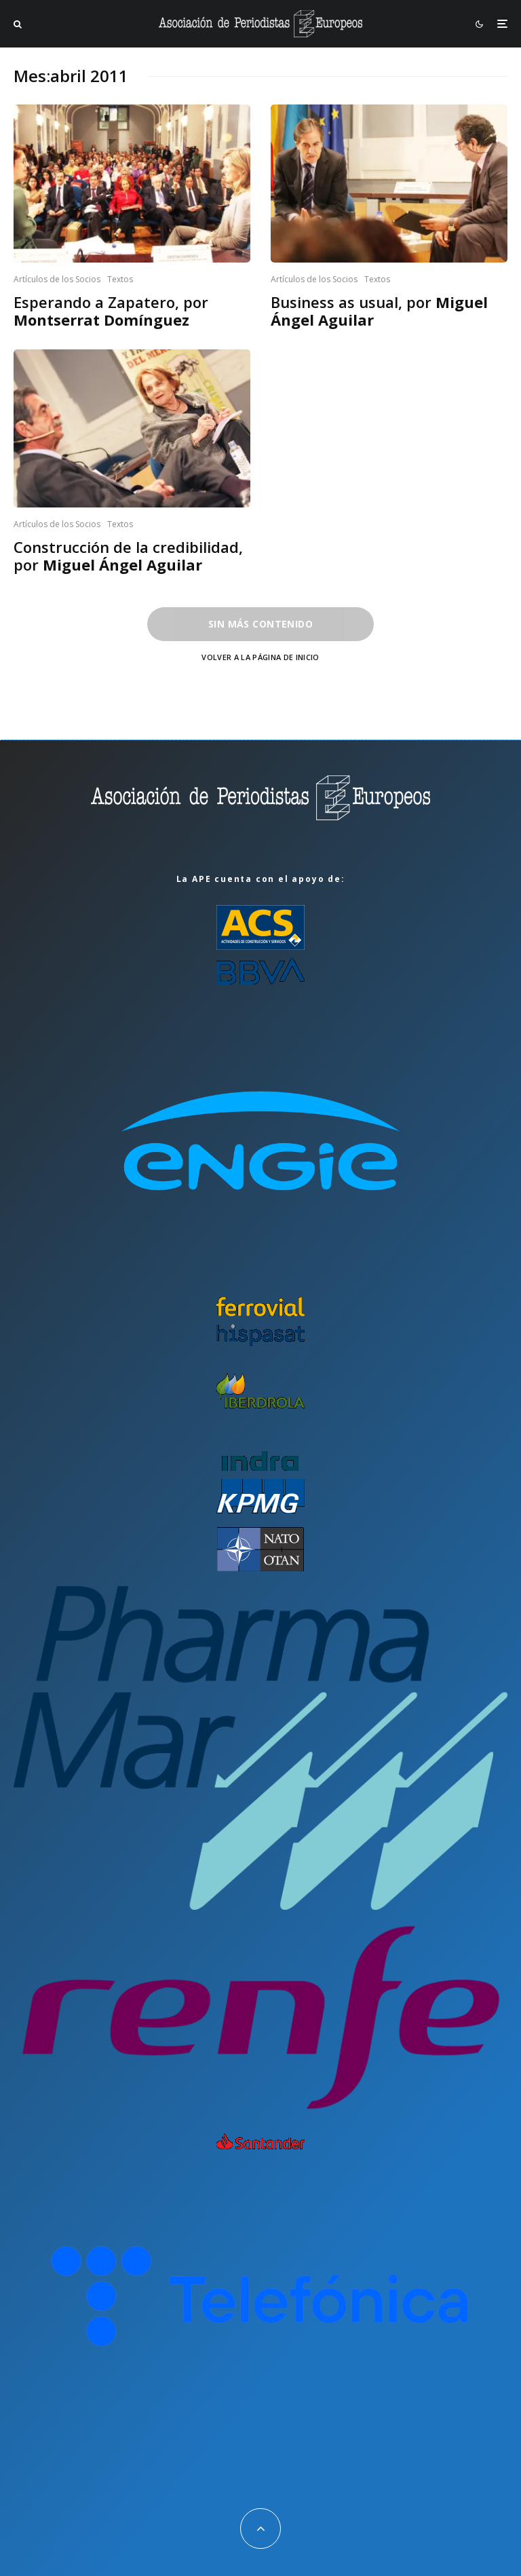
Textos (120, 279)
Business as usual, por (379, 311)
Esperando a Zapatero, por (111, 311)
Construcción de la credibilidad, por (128, 556)
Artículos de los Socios (57, 279)
